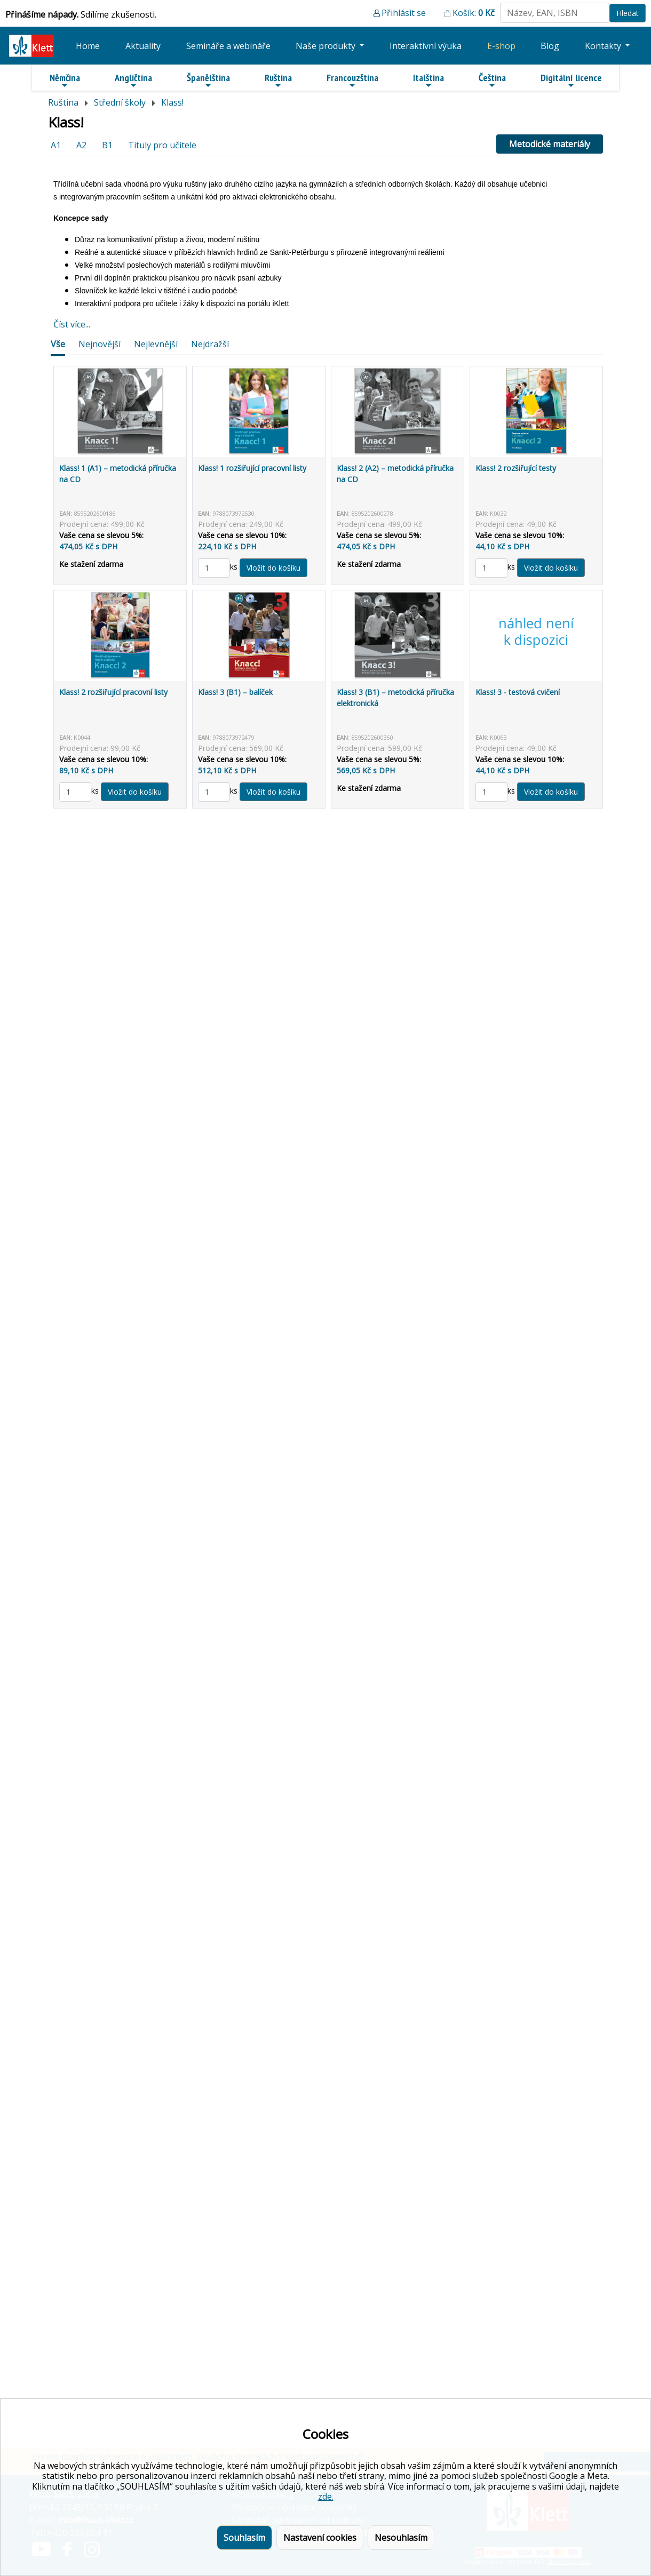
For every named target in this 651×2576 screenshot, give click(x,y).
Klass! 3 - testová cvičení (517, 692)
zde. (326, 2496)
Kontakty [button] (604, 46)
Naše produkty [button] (327, 46)
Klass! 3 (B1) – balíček (235, 692)
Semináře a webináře (228, 46)
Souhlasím (244, 2537)
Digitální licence (571, 80)
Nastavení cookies (319, 2537)
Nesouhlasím (401, 2537)
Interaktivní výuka (426, 46)
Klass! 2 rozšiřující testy (515, 468)
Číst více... (71, 324)
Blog (550, 46)
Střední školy (120, 102)
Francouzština (352, 80)
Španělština (208, 80)
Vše (58, 344)
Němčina (65, 80)
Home (88, 46)
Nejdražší (210, 344)
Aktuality (143, 46)
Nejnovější (99, 344)
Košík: (473, 13)
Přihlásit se (404, 13)
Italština (428, 80)
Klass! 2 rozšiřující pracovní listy (113, 692)
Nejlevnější (156, 344)
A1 (56, 145)
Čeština (492, 80)
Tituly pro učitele (162, 145)
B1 (107, 145)
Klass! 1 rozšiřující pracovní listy (252, 468)
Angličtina (133, 80)
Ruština (278, 80)
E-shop (501, 46)
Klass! (172, 102)
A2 (81, 145)
